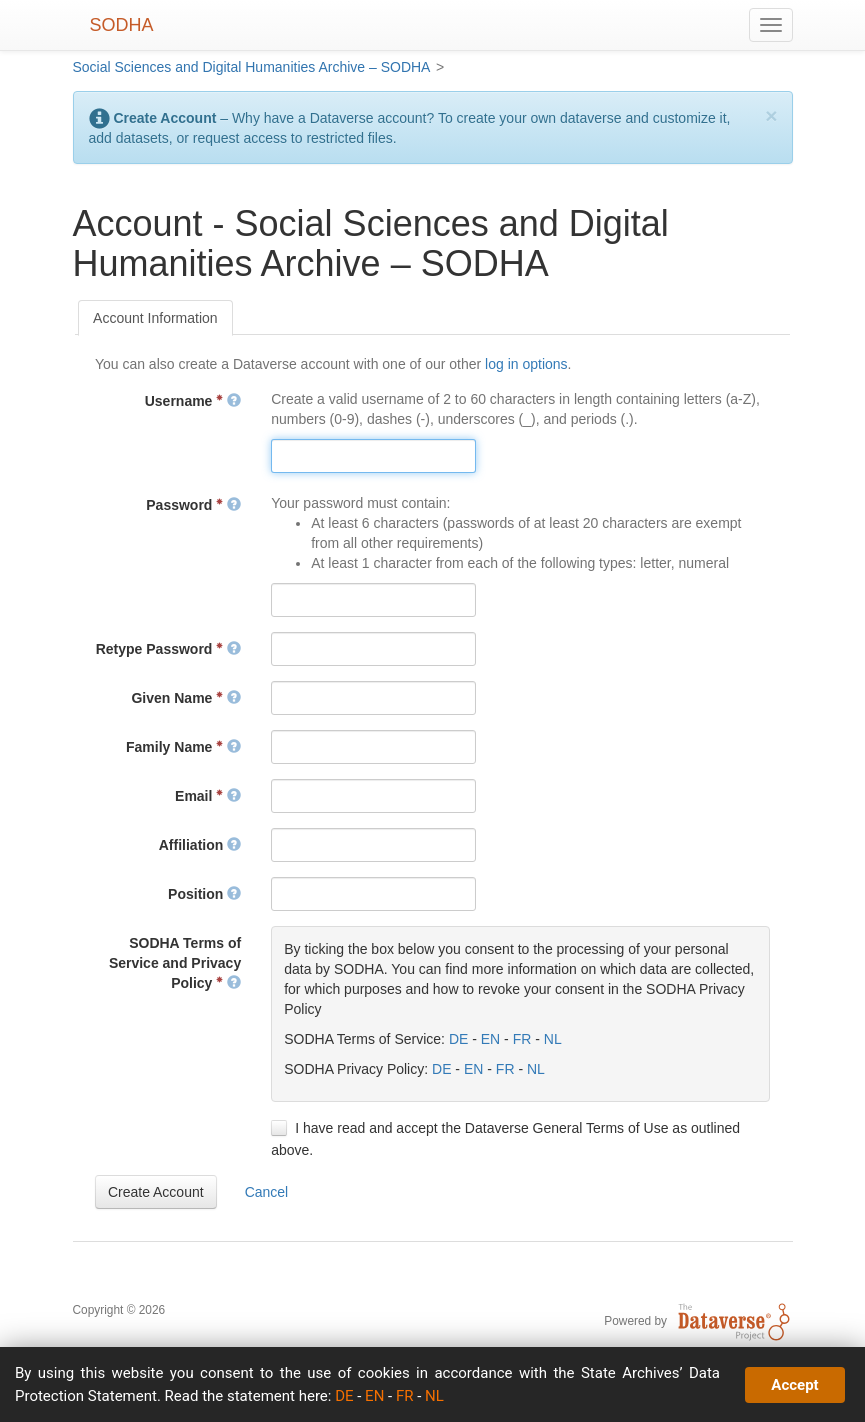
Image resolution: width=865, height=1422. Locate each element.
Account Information (155, 318)
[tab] (155, 318)
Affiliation (200, 845)
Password (193, 505)
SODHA (122, 25)
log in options (526, 364)
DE (458, 1039)
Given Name (186, 698)
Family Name (183, 747)
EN (490, 1039)
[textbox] (373, 456)
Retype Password (169, 649)
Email (208, 796)
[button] (156, 1192)
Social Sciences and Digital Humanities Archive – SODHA (252, 67)
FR (522, 1039)
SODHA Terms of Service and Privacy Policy (175, 963)
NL (553, 1039)
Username (193, 401)
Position (204, 894)
